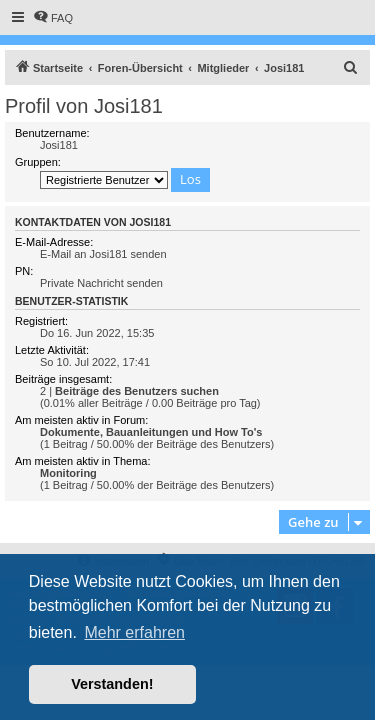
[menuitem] (53, 18)
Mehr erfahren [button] (134, 632)
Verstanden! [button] (112, 684)
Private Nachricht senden (101, 283)
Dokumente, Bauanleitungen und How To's (151, 432)
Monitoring (68, 473)
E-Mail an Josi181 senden (103, 254)
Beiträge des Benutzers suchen (137, 391)
